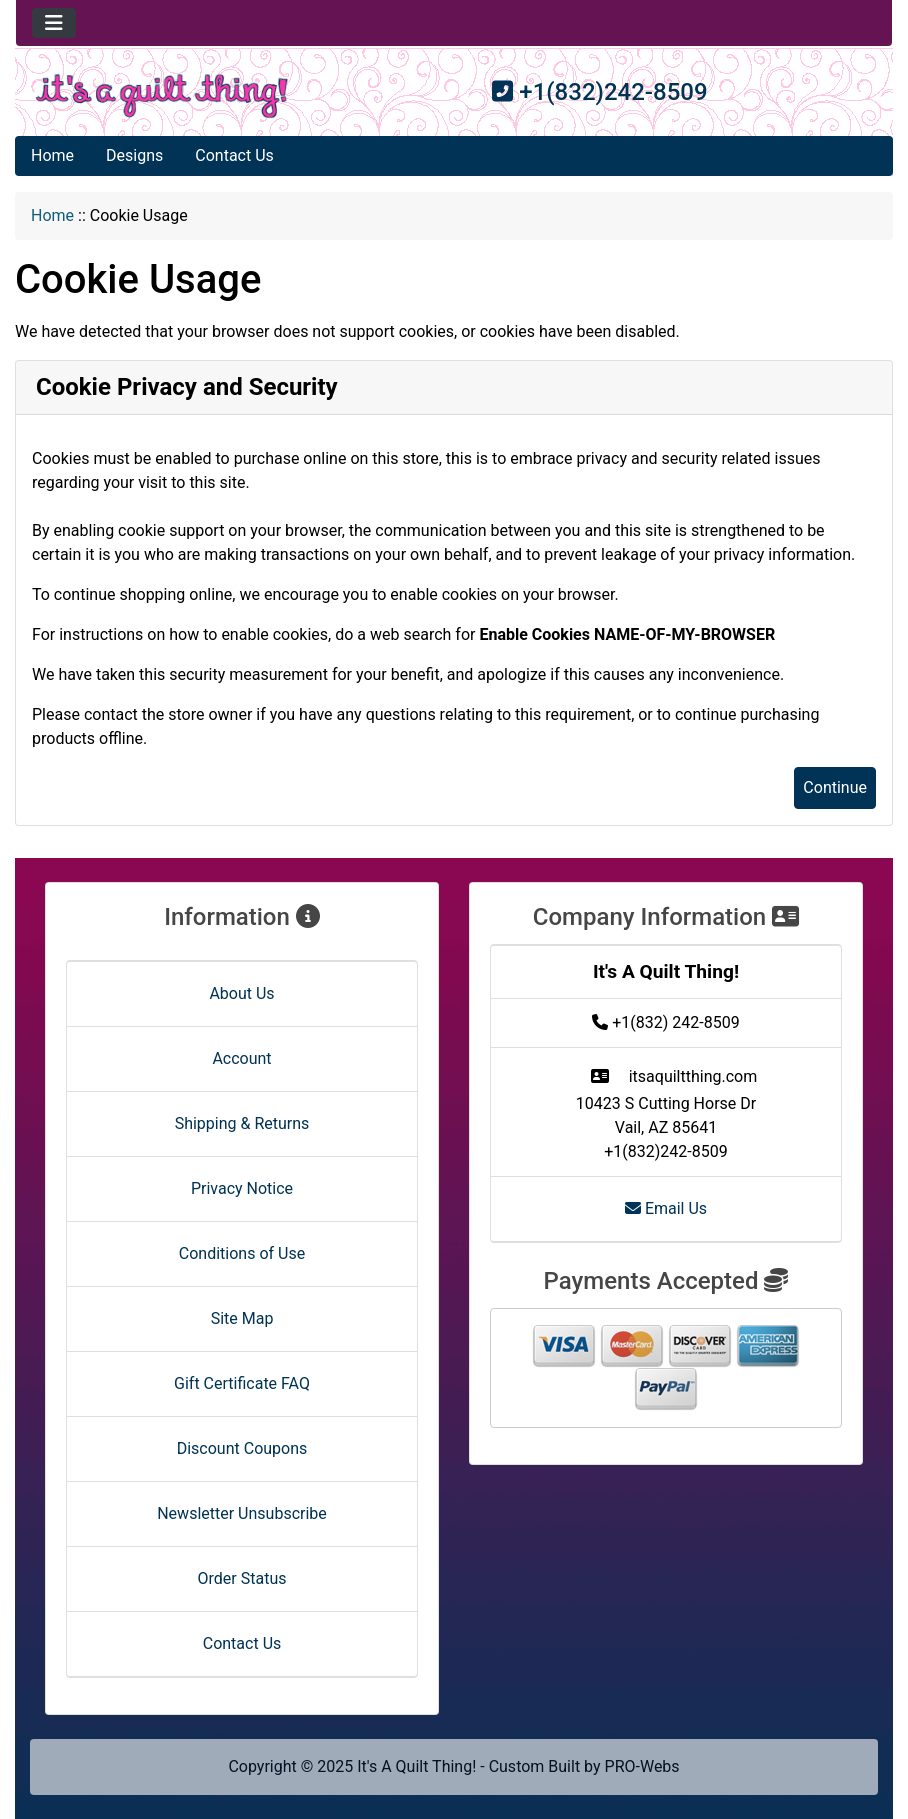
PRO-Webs (642, 1766)
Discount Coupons (242, 1448)
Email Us (666, 1208)
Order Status (242, 1578)
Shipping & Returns (242, 1123)
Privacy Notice (242, 1188)
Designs (134, 155)
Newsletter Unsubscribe (242, 1513)
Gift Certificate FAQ (242, 1383)
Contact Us (234, 155)
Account (241, 1058)
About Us (241, 993)
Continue (835, 787)
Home (52, 155)
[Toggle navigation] (54, 23)
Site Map (242, 1318)
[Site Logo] (162, 96)
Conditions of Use (242, 1253)
